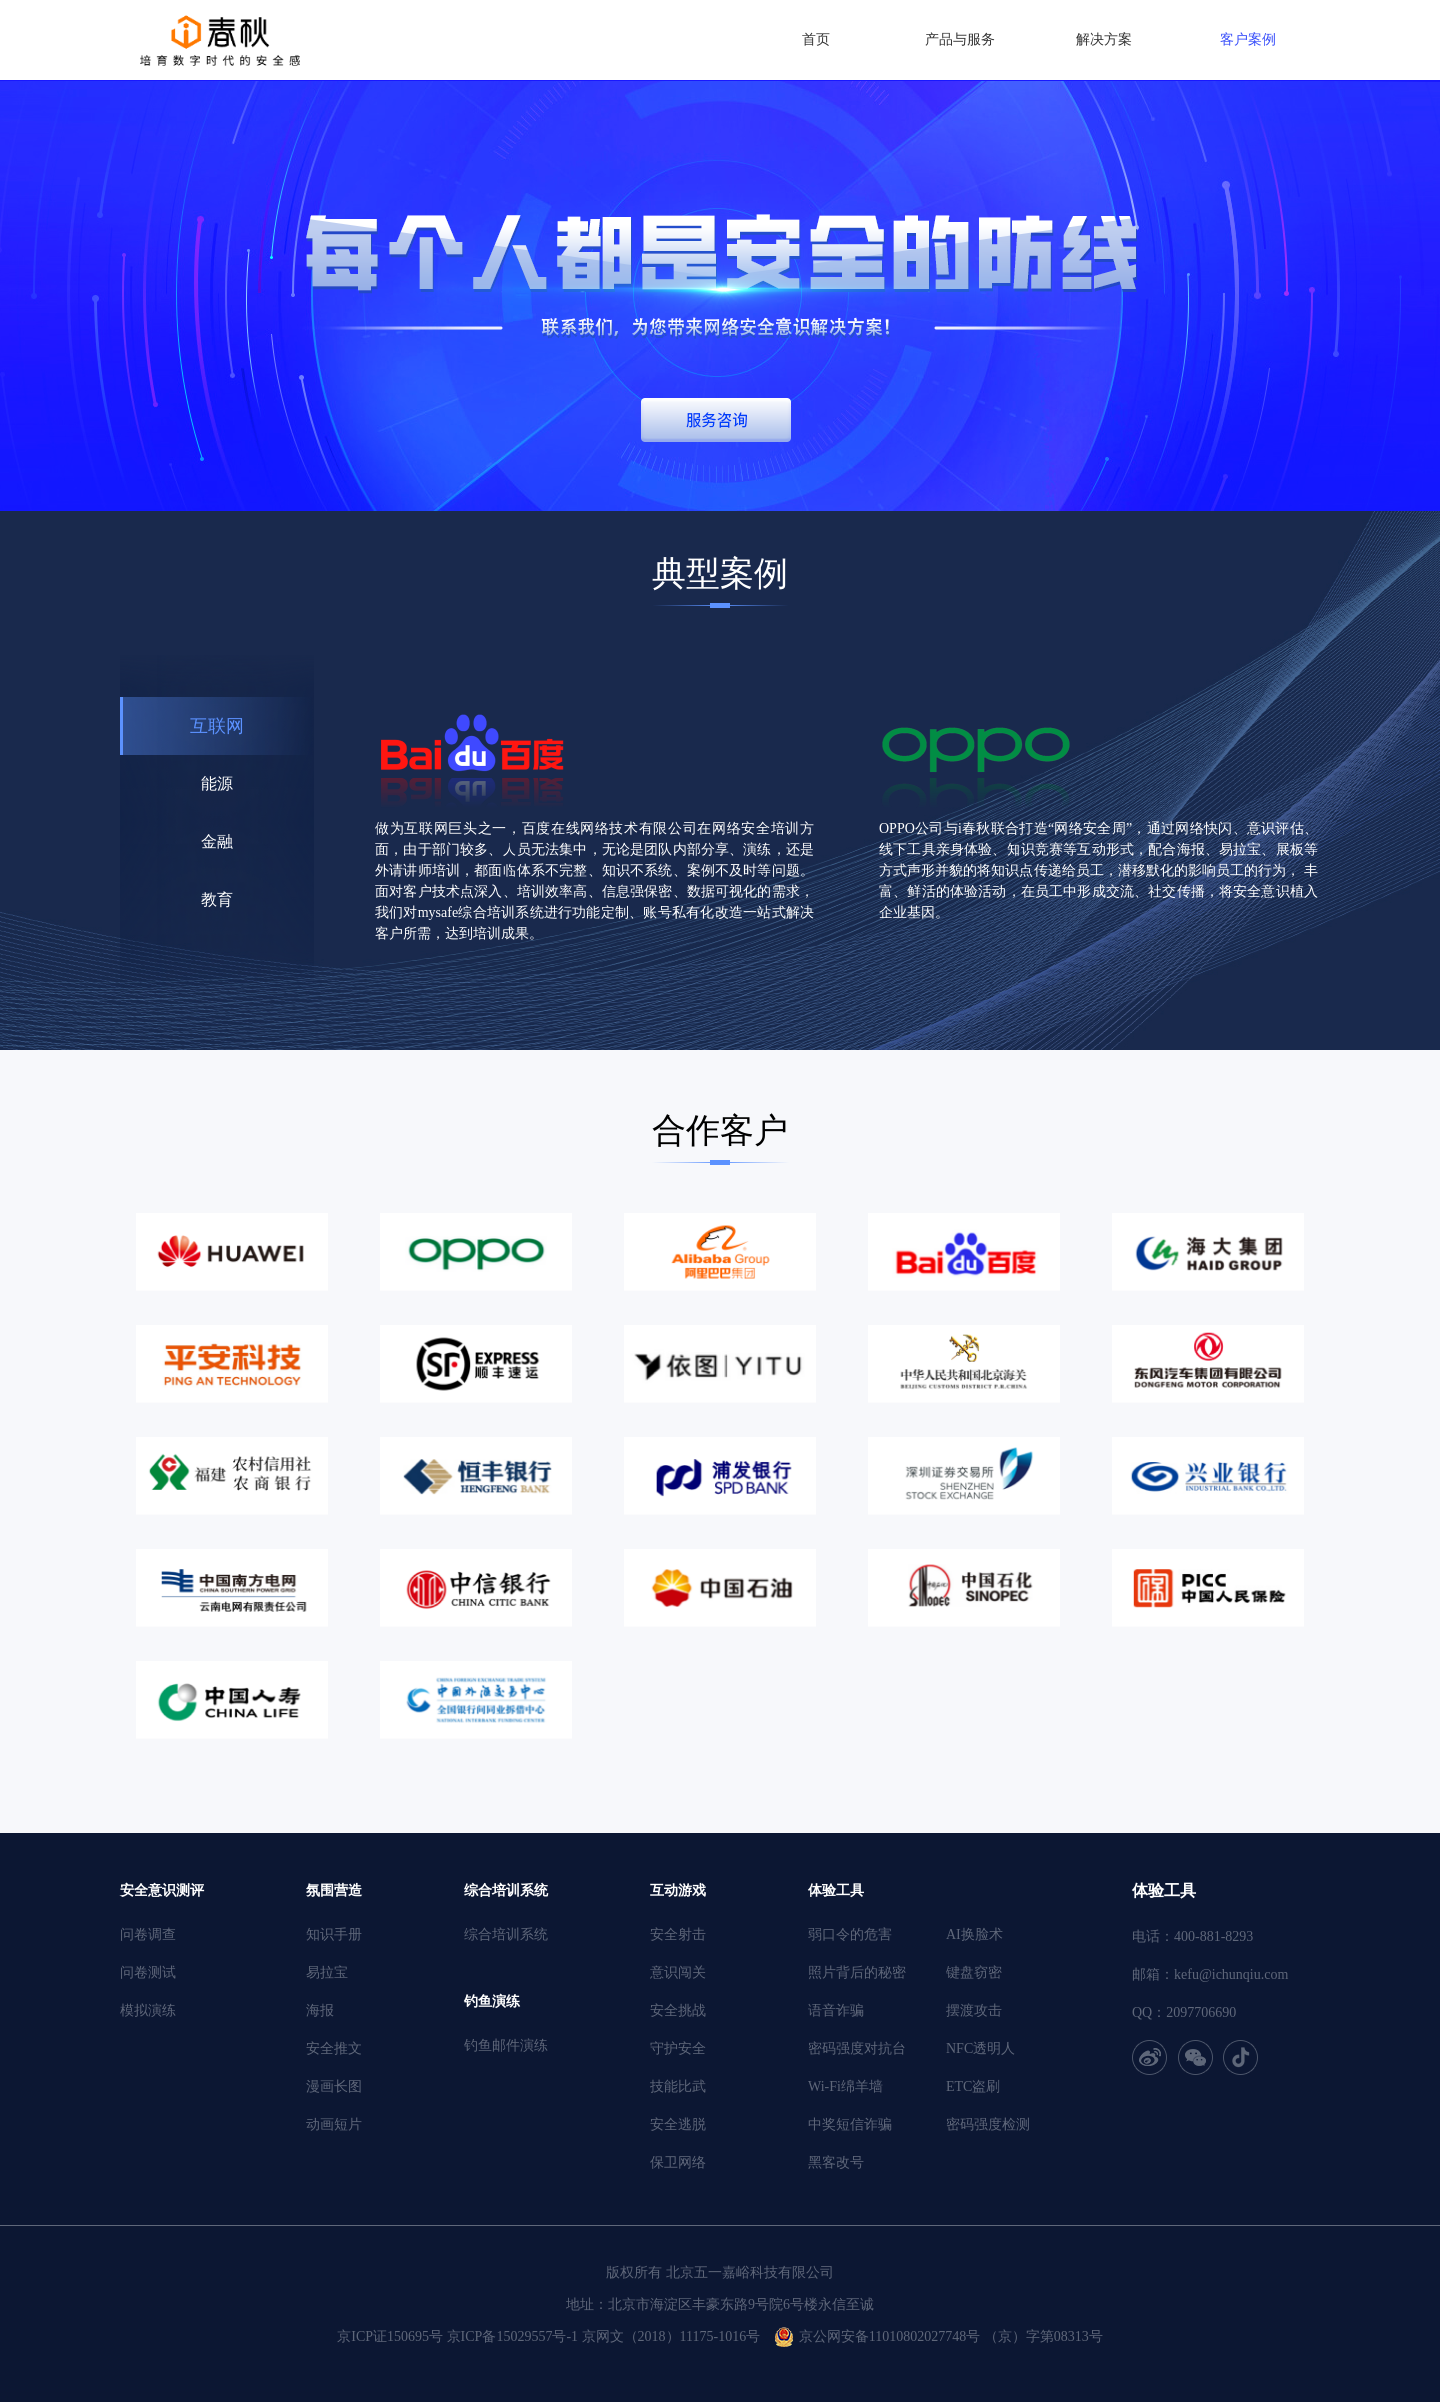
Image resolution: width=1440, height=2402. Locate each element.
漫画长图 (334, 2086)
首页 (816, 39)
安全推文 (334, 2048)
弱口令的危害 (850, 1934)
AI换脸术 (974, 1934)
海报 (320, 2010)
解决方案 (1104, 39)
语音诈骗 (836, 2010)
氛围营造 (334, 1890)
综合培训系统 (506, 1890)
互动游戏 (678, 1890)
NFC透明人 (980, 2048)
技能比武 (678, 2086)
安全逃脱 (678, 2124)
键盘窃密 (974, 1972)
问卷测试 (148, 1972)
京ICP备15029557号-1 (512, 2336)
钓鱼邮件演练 (506, 2045)
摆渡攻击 (974, 2010)
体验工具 (836, 1890)
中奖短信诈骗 (850, 2124)
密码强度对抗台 (857, 2048)
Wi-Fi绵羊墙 (845, 2086)
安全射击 (678, 1934)
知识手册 (334, 1934)
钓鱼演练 (492, 2001)
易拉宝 (327, 1972)
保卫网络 (678, 2162)
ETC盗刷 (973, 2086)
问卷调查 (148, 1934)
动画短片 (334, 2124)
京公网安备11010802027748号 (889, 2336)
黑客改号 (836, 2162)
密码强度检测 (988, 2124)
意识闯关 (678, 1972)
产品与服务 (960, 39)
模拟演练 (148, 2010)
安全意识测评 (162, 1890)
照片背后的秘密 (857, 1972)
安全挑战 (678, 2010)
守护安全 (678, 2048)
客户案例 (1248, 39)
